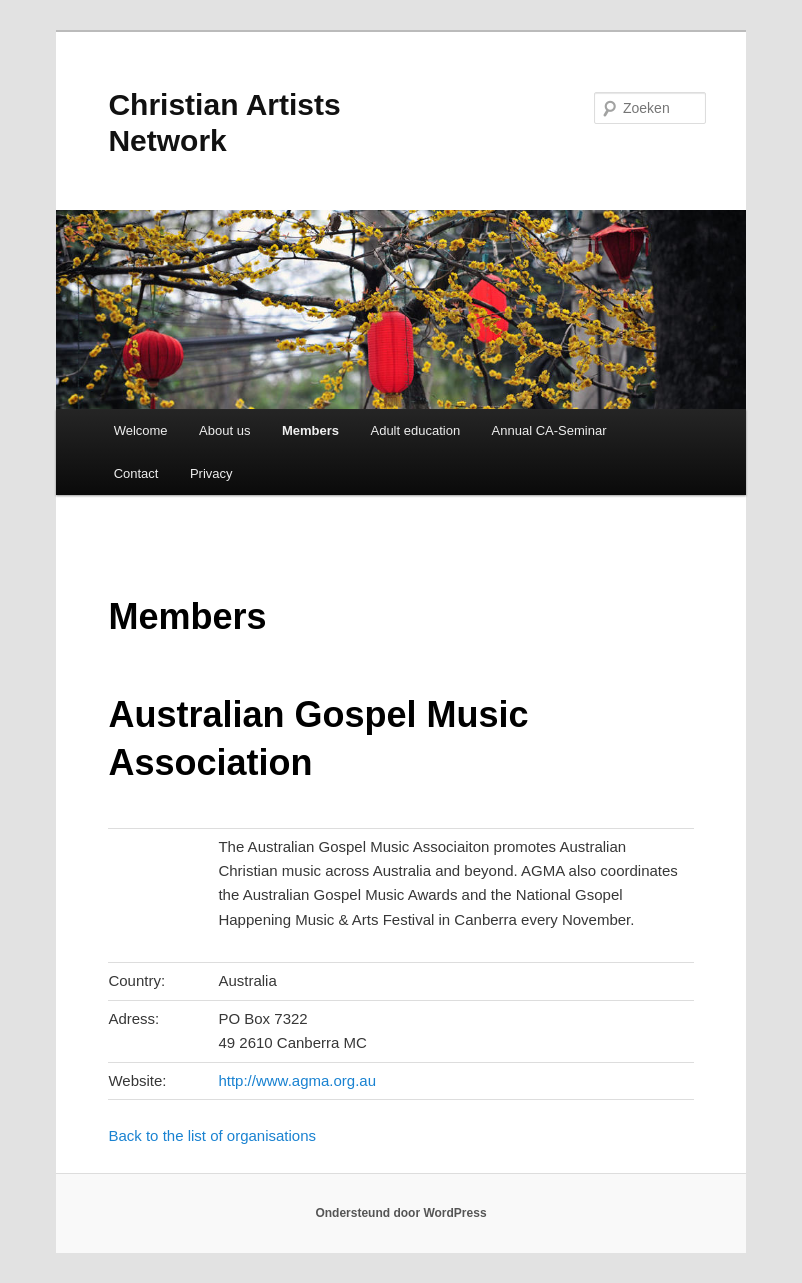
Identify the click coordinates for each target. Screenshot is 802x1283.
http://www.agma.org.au (297, 1080)
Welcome (141, 430)
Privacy (211, 473)
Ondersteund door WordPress (400, 1213)
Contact (136, 473)
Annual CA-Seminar (549, 430)
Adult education (415, 430)
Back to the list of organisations (212, 1135)
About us (224, 430)
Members (310, 430)
